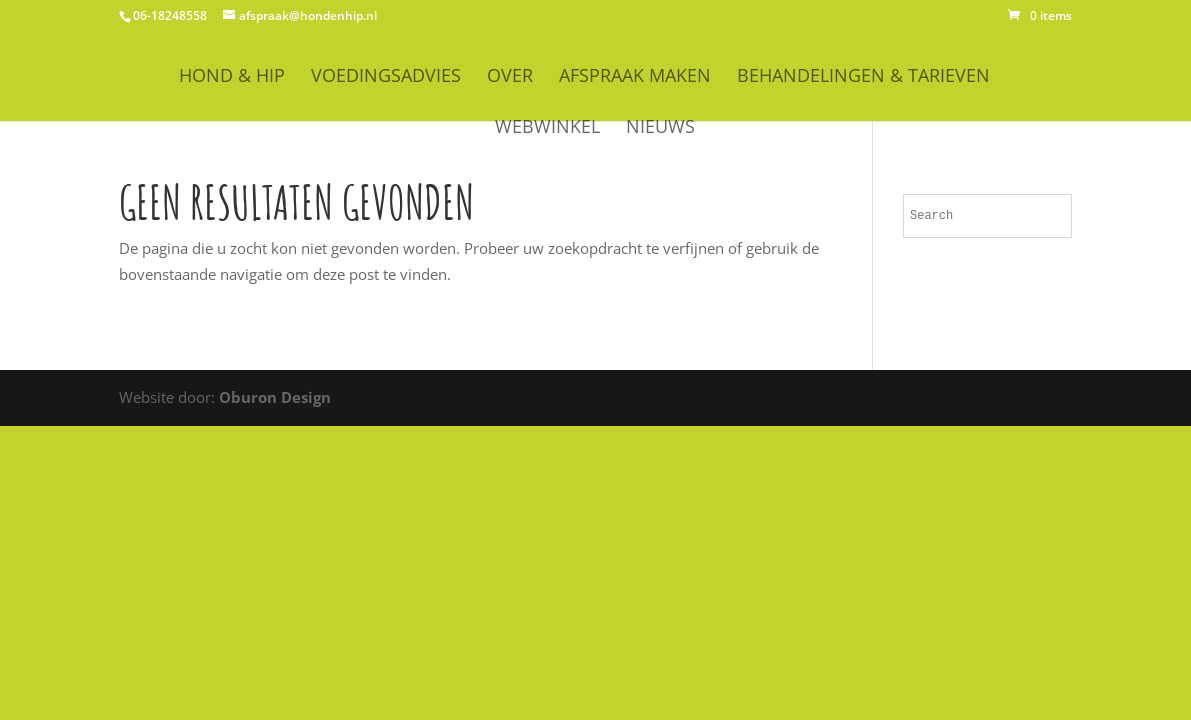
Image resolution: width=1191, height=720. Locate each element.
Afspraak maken (635, 77)
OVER (510, 77)
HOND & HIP (232, 77)
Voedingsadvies (386, 77)
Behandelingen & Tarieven (863, 77)
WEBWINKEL (547, 128)
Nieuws (660, 128)
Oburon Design (275, 397)
